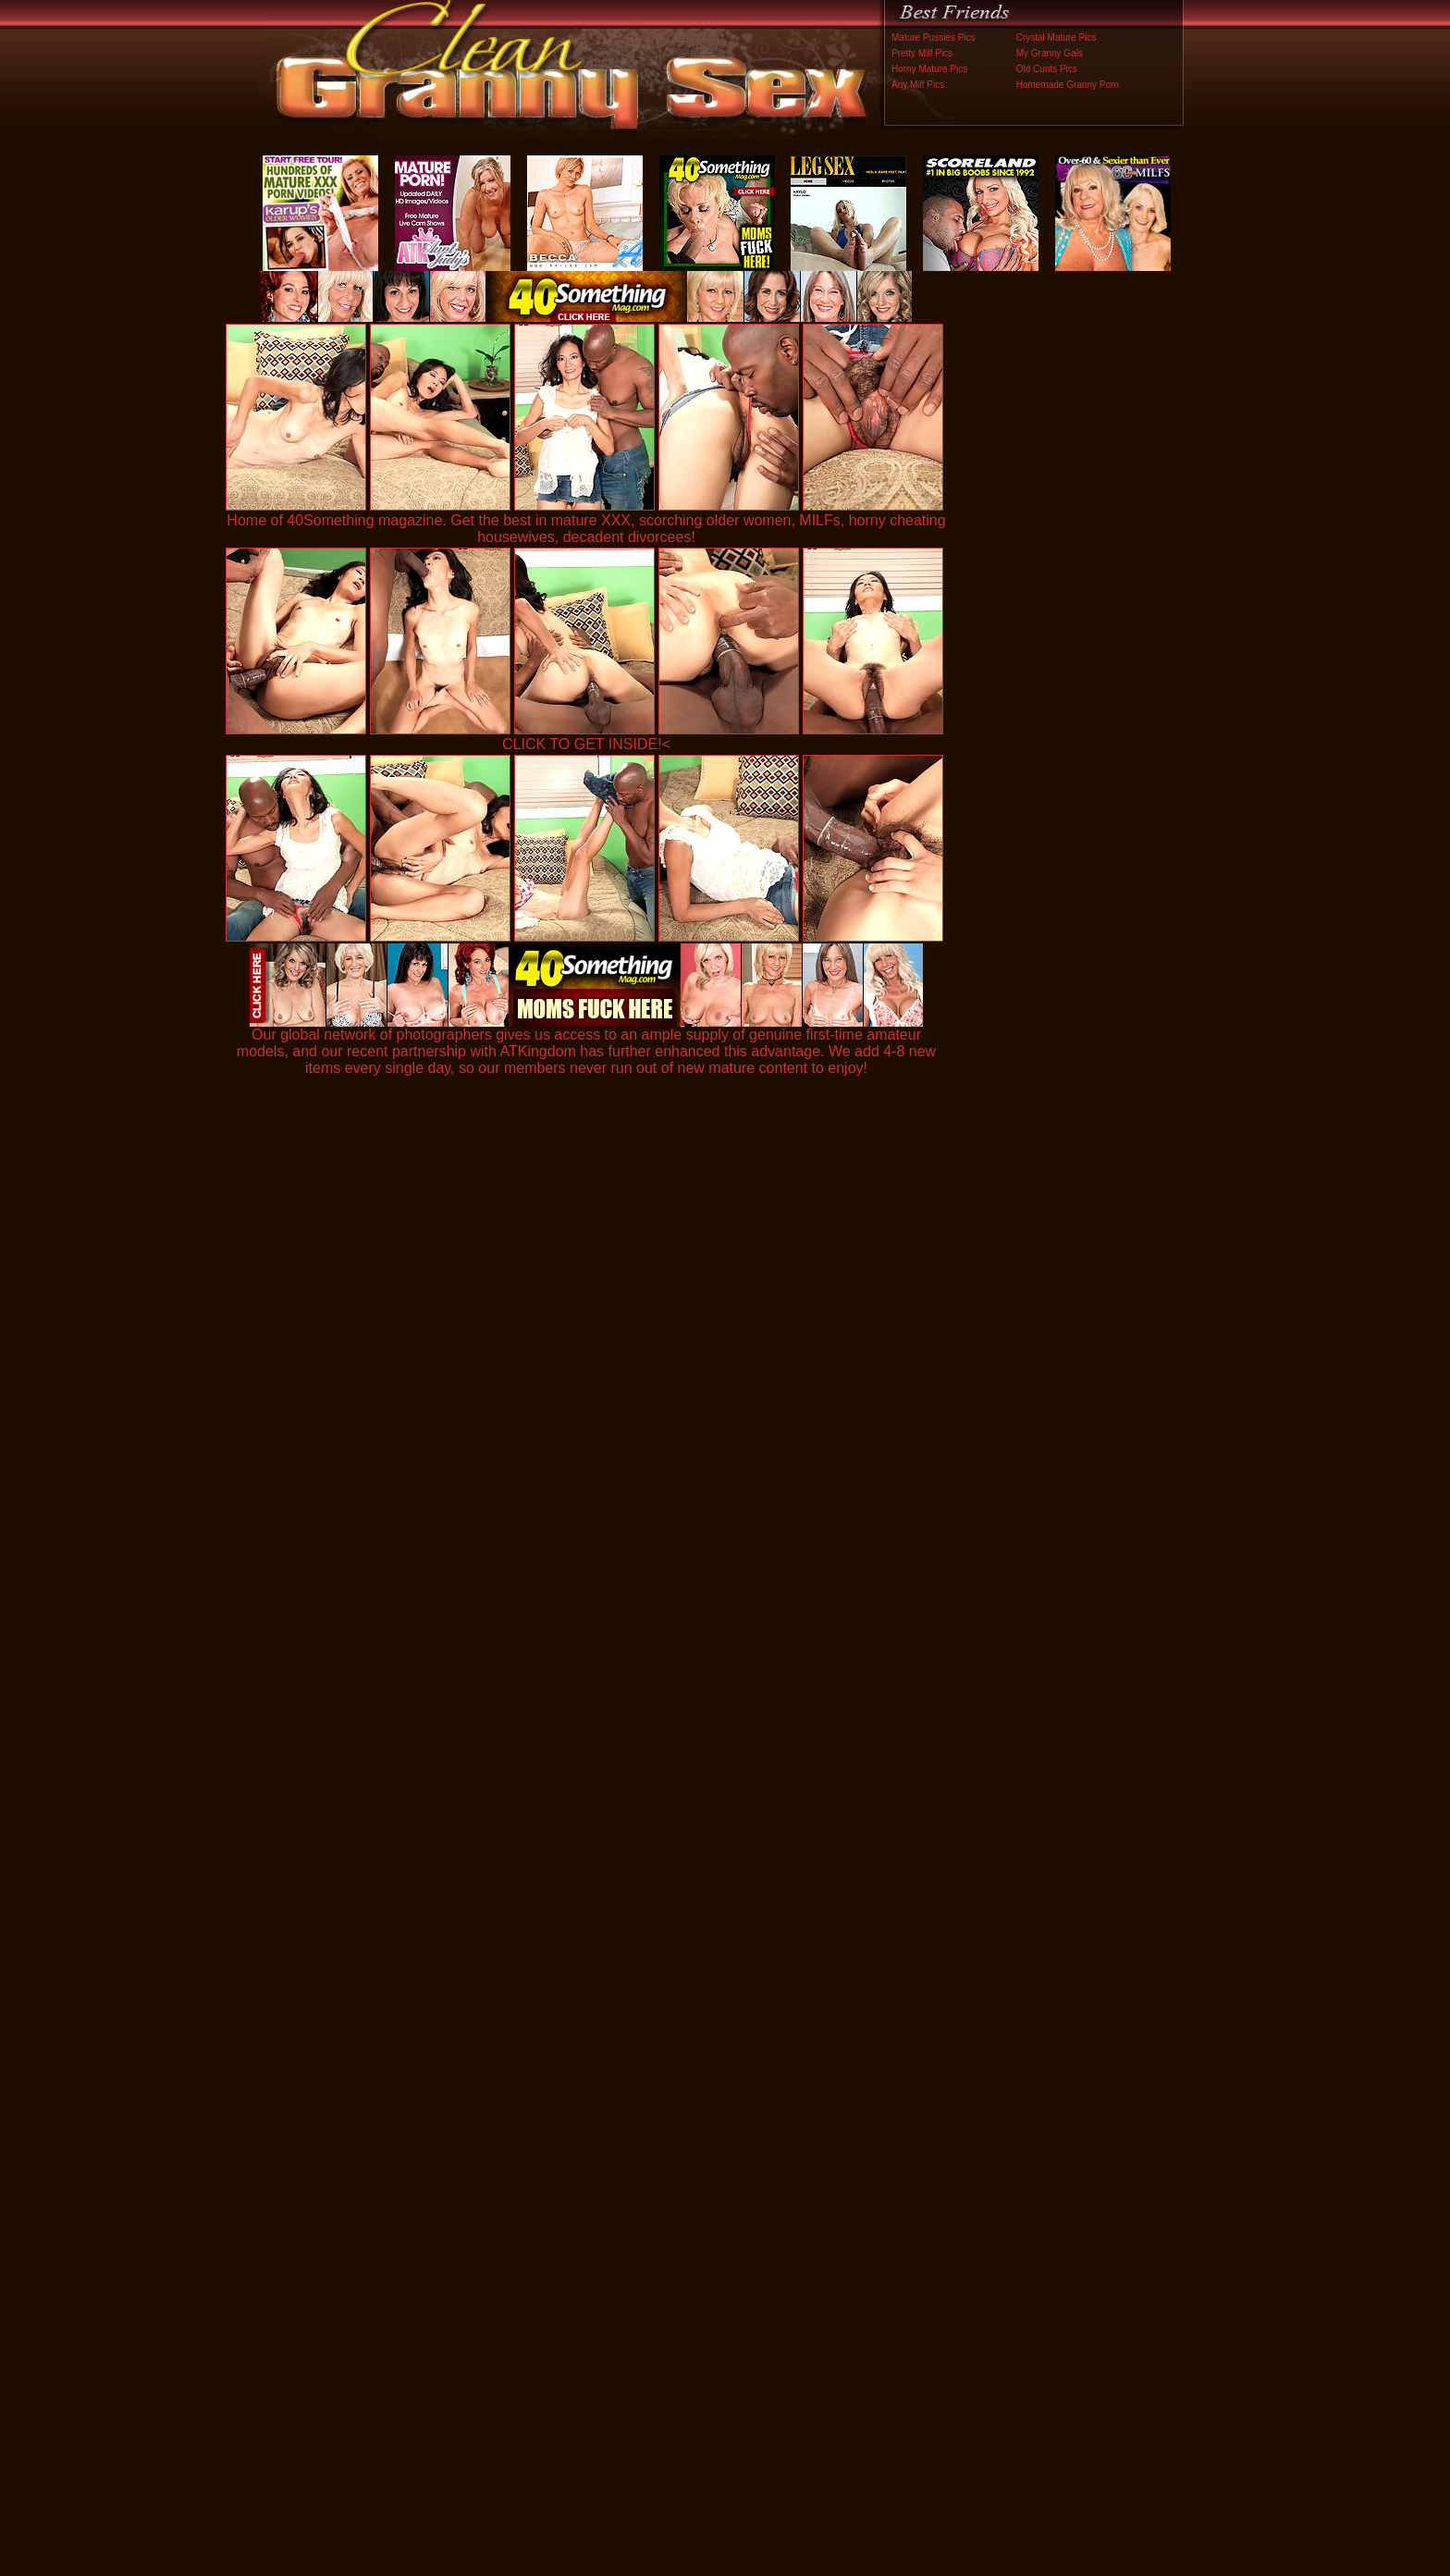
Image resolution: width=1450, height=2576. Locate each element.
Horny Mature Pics (929, 69)
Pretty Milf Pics (921, 53)
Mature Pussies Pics (933, 37)
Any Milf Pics (917, 85)
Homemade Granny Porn (1067, 85)
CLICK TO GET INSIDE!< (586, 744)
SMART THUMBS (757, 2190)
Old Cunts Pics (1046, 69)
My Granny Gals (1049, 53)
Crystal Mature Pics (1056, 37)
